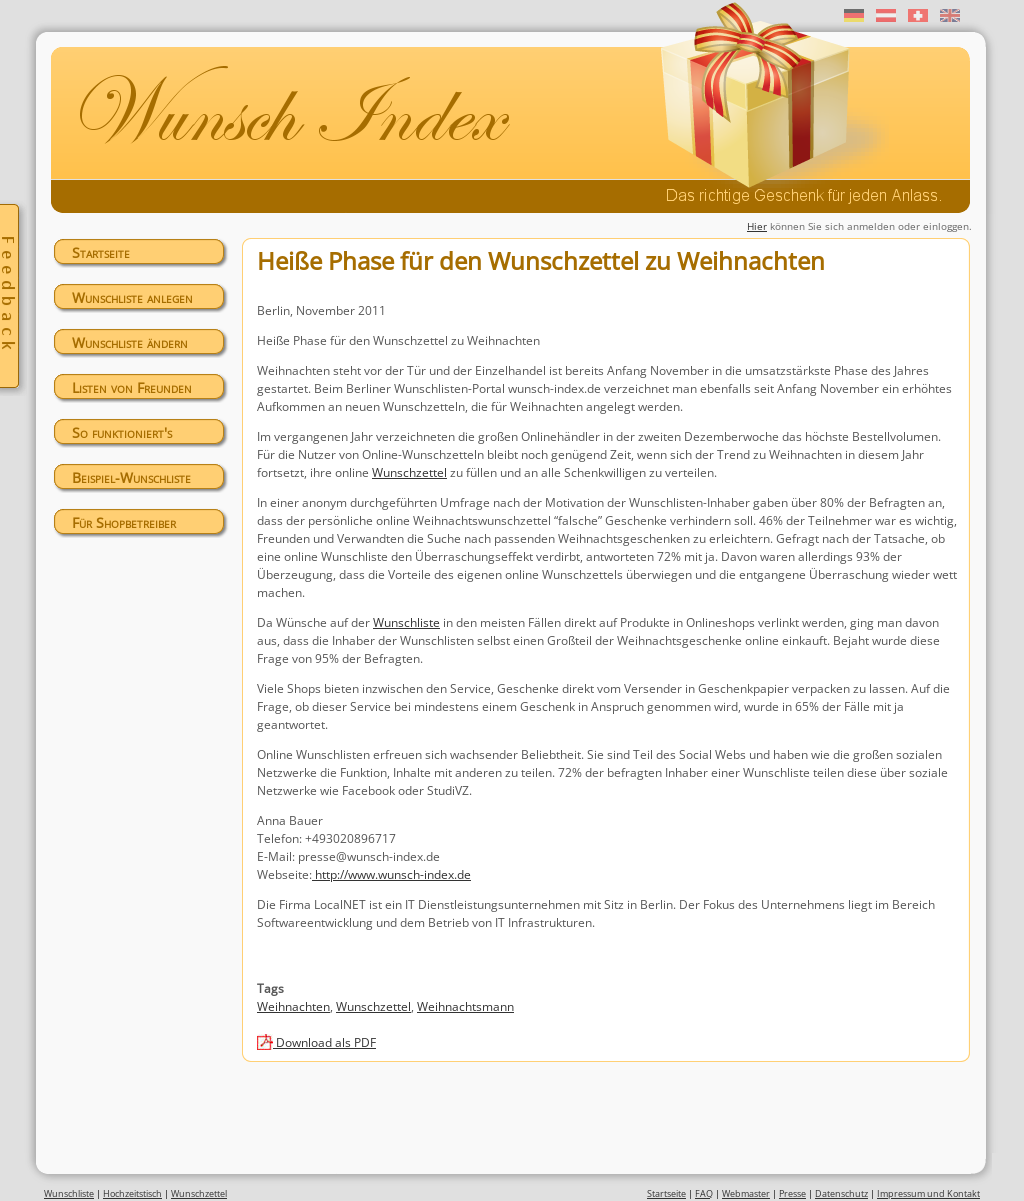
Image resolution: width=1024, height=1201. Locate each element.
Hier (757, 226)
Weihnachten (293, 1006)
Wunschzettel (409, 472)
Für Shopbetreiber (124, 522)
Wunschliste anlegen (132, 297)
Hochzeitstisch (132, 1193)
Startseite (101, 252)
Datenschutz (841, 1193)
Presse (792, 1193)
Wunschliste (406, 622)
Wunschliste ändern (130, 342)
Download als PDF (324, 1042)
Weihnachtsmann (465, 1006)
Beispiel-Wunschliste (131, 477)
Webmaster (746, 1193)
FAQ (704, 1193)
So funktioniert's (122, 432)
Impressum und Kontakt (928, 1193)
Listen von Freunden (132, 387)
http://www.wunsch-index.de (393, 874)
